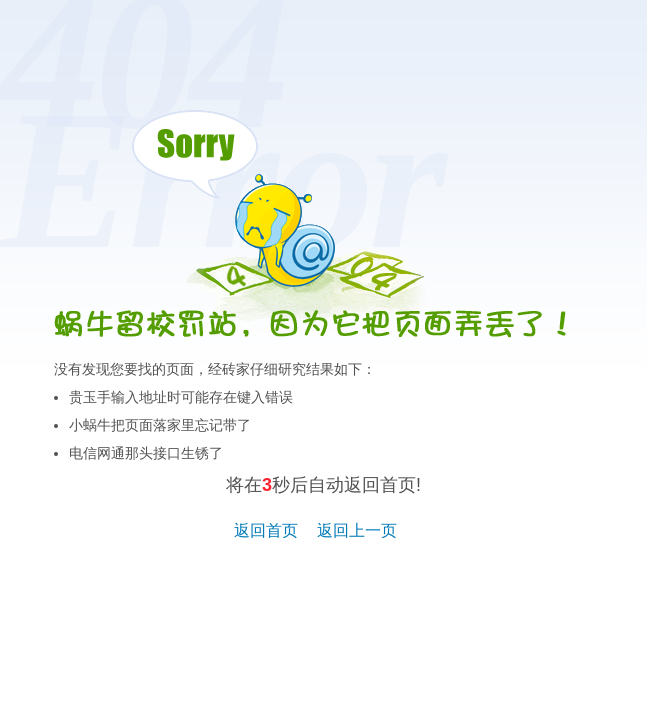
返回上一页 (357, 530)
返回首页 (266, 530)
